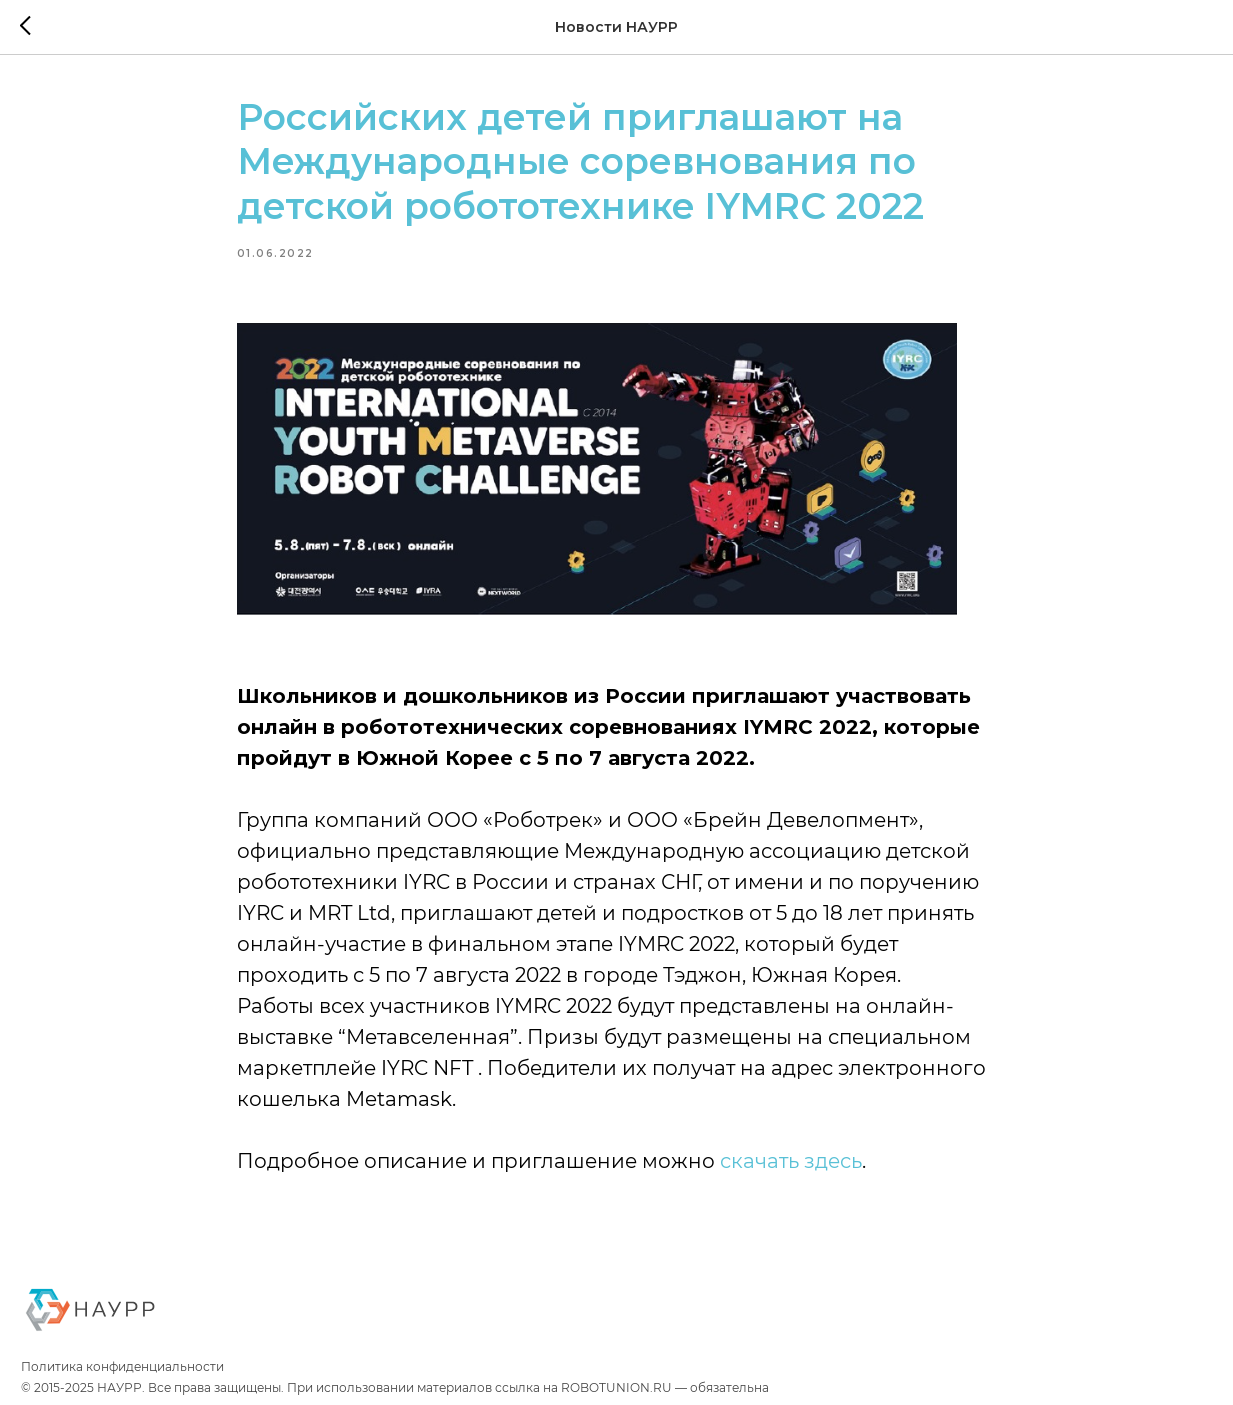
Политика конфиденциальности (122, 1366)
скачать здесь (791, 1161)
